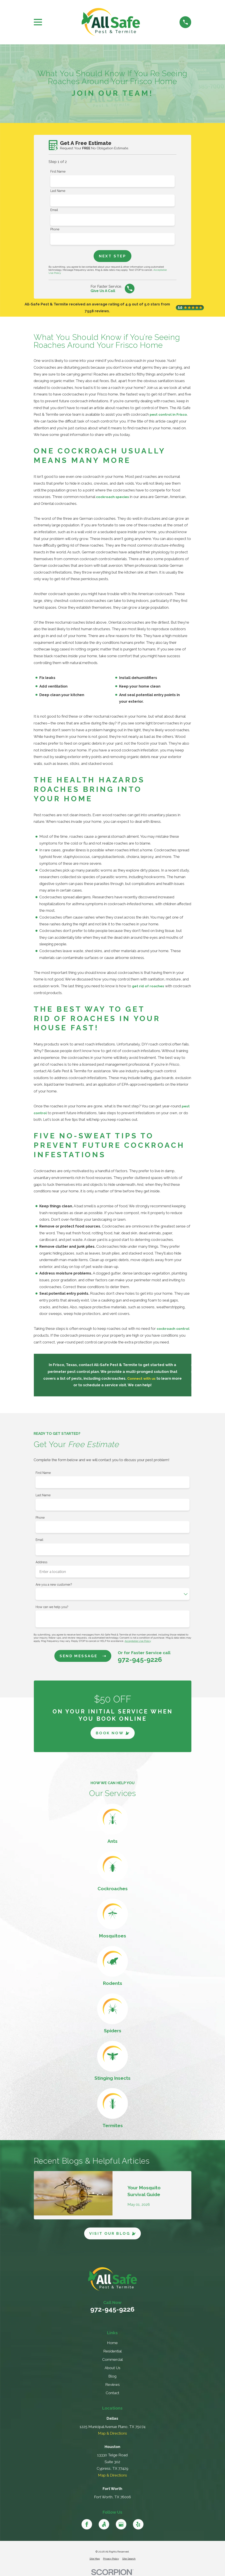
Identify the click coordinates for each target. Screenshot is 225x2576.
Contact (112, 2393)
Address (41, 1562)
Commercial (112, 2359)
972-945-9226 (140, 1659)
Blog (112, 2376)
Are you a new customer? (54, 1584)
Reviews (112, 2384)
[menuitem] (94, 2558)
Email (54, 210)
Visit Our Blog (112, 2233)
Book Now (112, 1733)
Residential (112, 2351)
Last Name (57, 191)
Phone (54, 229)
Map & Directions (112, 2433)
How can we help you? (52, 1607)
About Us (112, 2368)
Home (112, 2343)
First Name (57, 171)
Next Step (112, 256)
